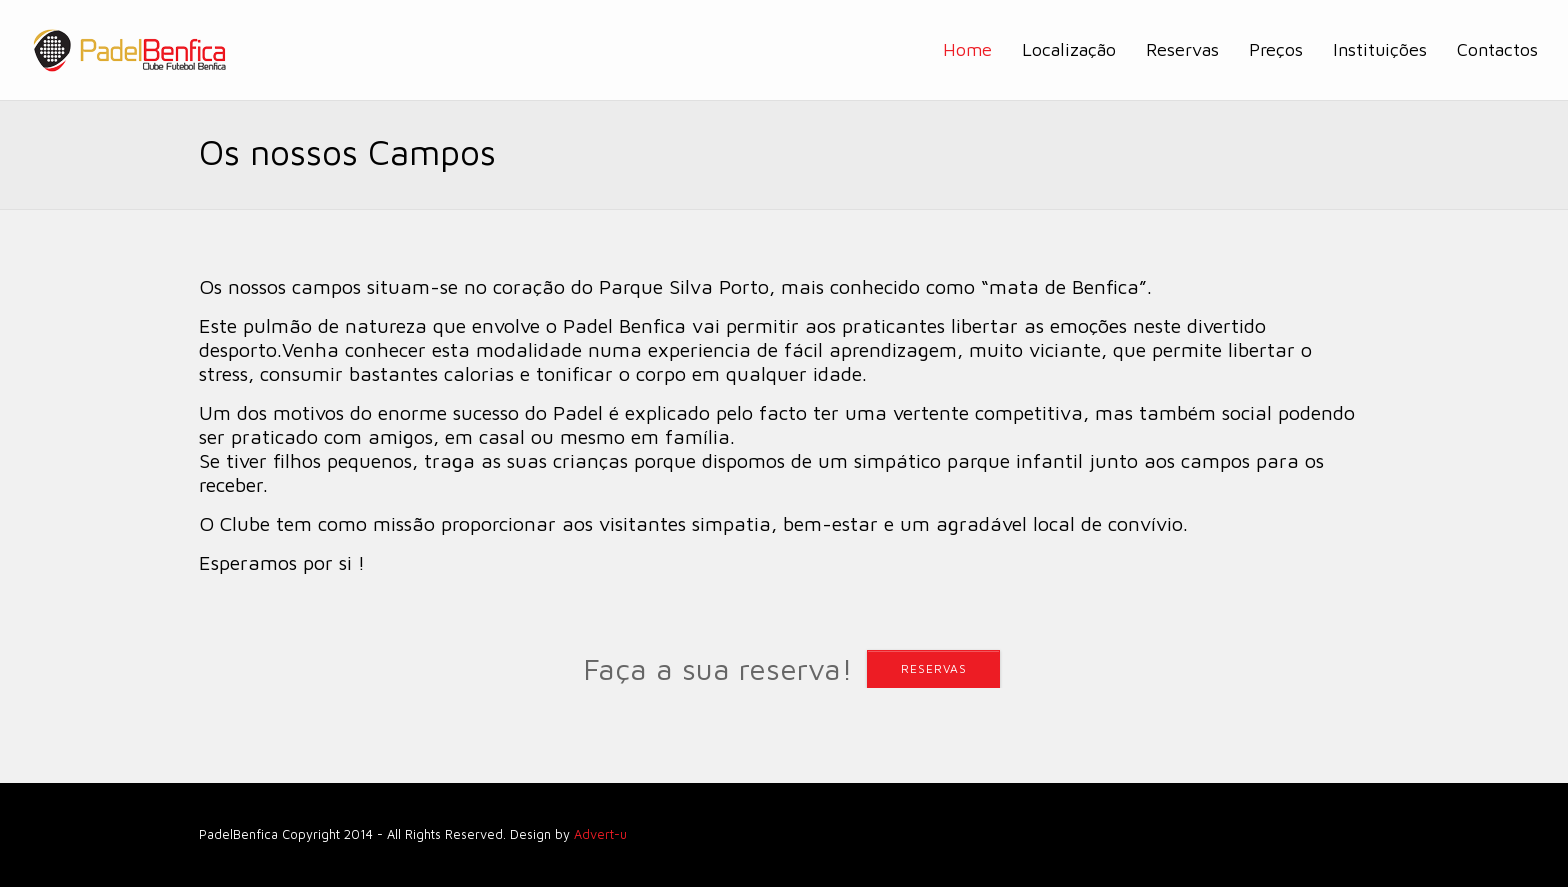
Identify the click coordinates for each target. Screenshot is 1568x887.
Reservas (1182, 49)
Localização (1069, 49)
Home (967, 49)
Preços (1276, 49)
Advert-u (600, 834)
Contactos (1497, 49)
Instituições (1380, 49)
